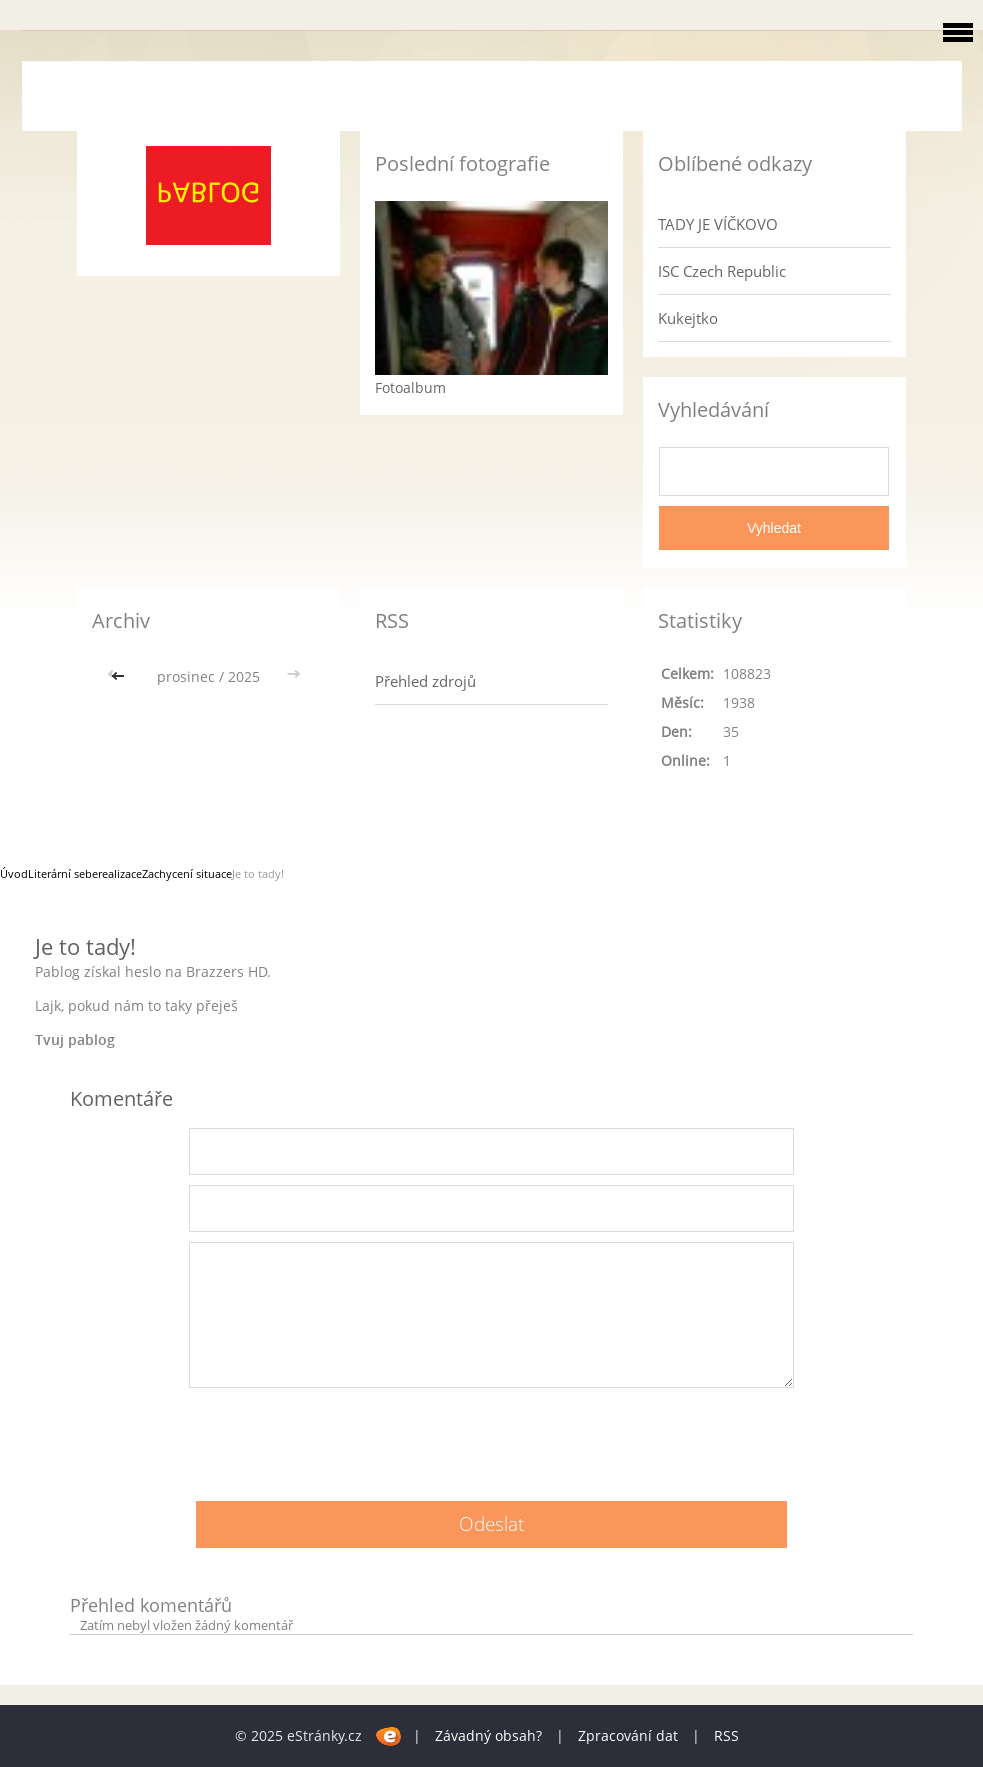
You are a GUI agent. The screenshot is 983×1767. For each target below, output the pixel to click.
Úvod (14, 873)
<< (120, 676)
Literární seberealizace (85, 873)
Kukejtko (688, 318)
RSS (726, 1735)
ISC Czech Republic (722, 271)
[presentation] (492, 1437)
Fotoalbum (410, 387)
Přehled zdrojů (425, 681)
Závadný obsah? (488, 1735)
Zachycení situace (187, 873)
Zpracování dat (628, 1735)
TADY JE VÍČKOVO (718, 224)
